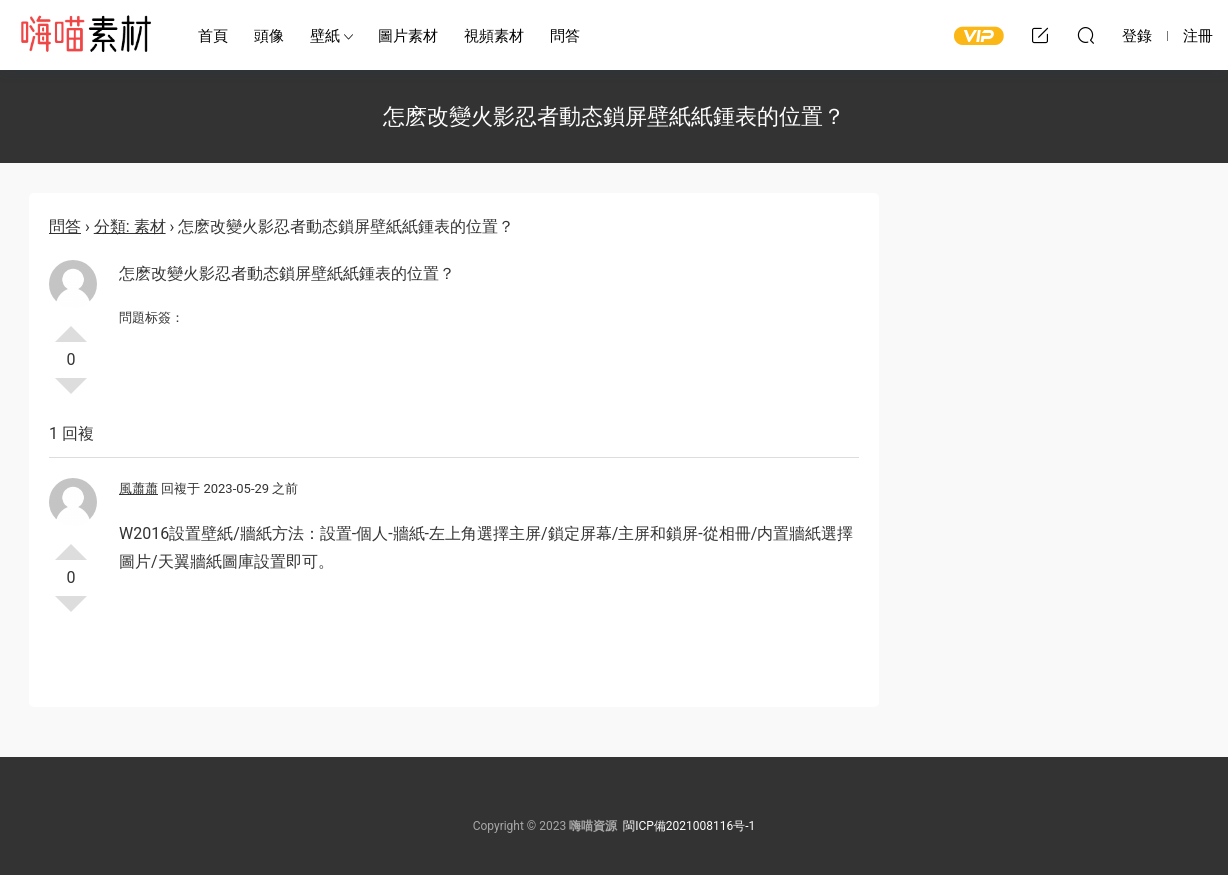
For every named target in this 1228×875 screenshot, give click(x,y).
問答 (565, 36)
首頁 (213, 36)
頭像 (269, 36)
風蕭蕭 (138, 488)
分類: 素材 (130, 226)
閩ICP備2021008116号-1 (689, 826)
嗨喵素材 (85, 35)
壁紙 (325, 36)
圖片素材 (408, 36)
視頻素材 (494, 36)
